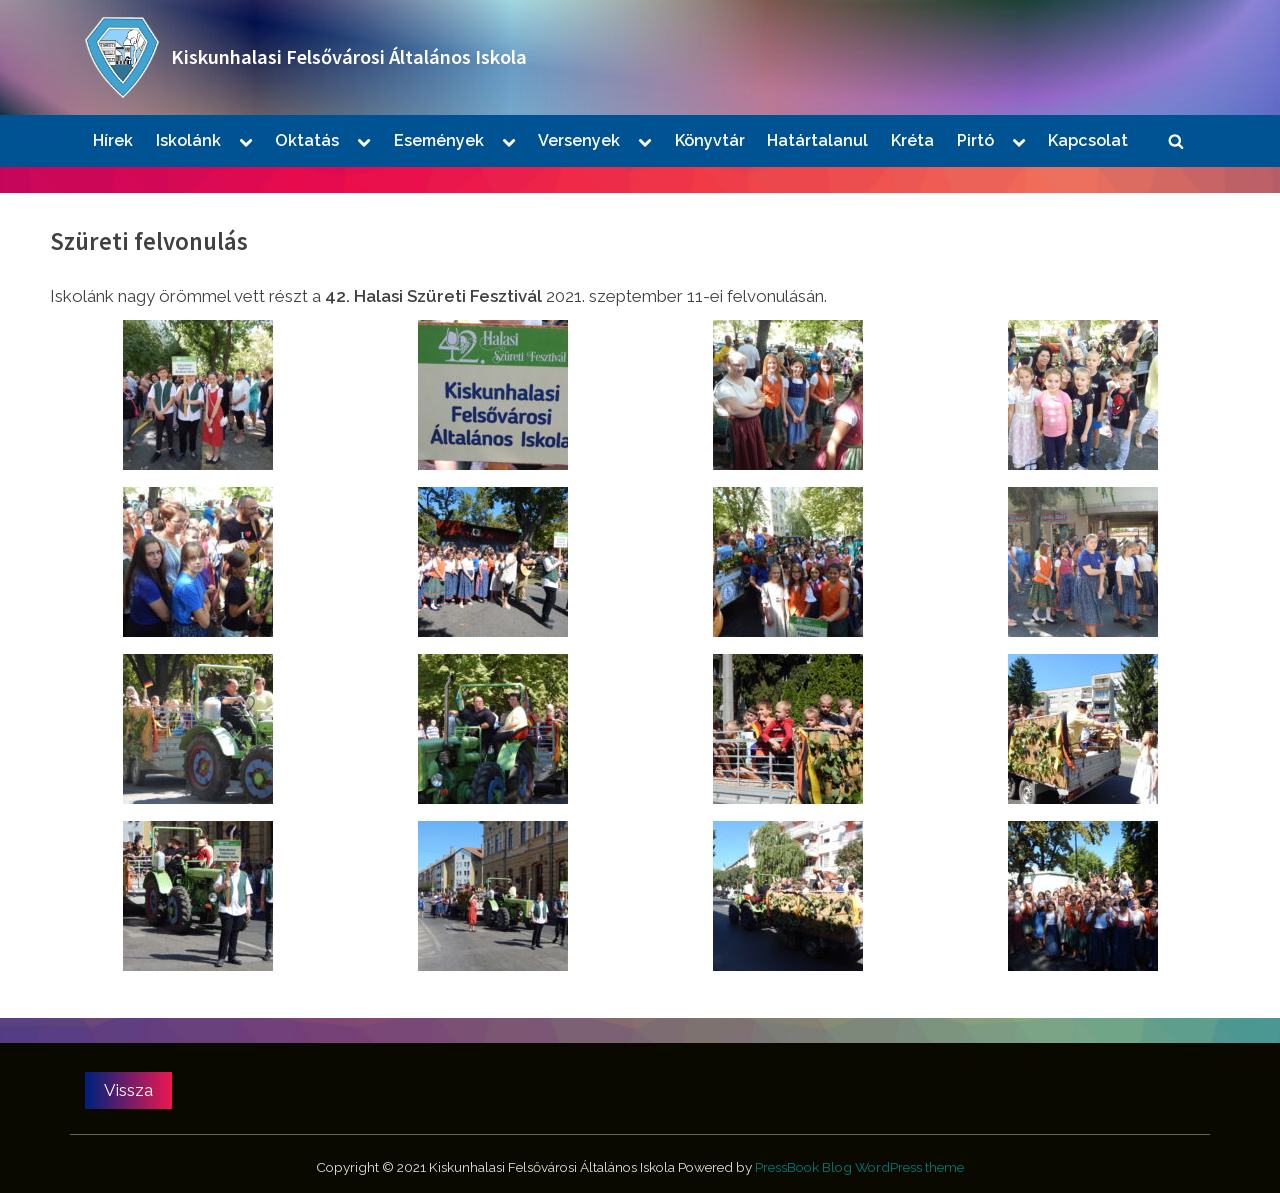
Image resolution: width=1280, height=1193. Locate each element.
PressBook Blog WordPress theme (859, 1167)
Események (439, 140)
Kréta (912, 140)
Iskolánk (188, 140)
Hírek (113, 140)
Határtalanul (817, 140)
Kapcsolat (1088, 140)
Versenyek (579, 140)
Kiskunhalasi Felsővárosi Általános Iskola (349, 57)
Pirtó (975, 140)
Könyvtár (710, 140)
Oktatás (307, 140)
